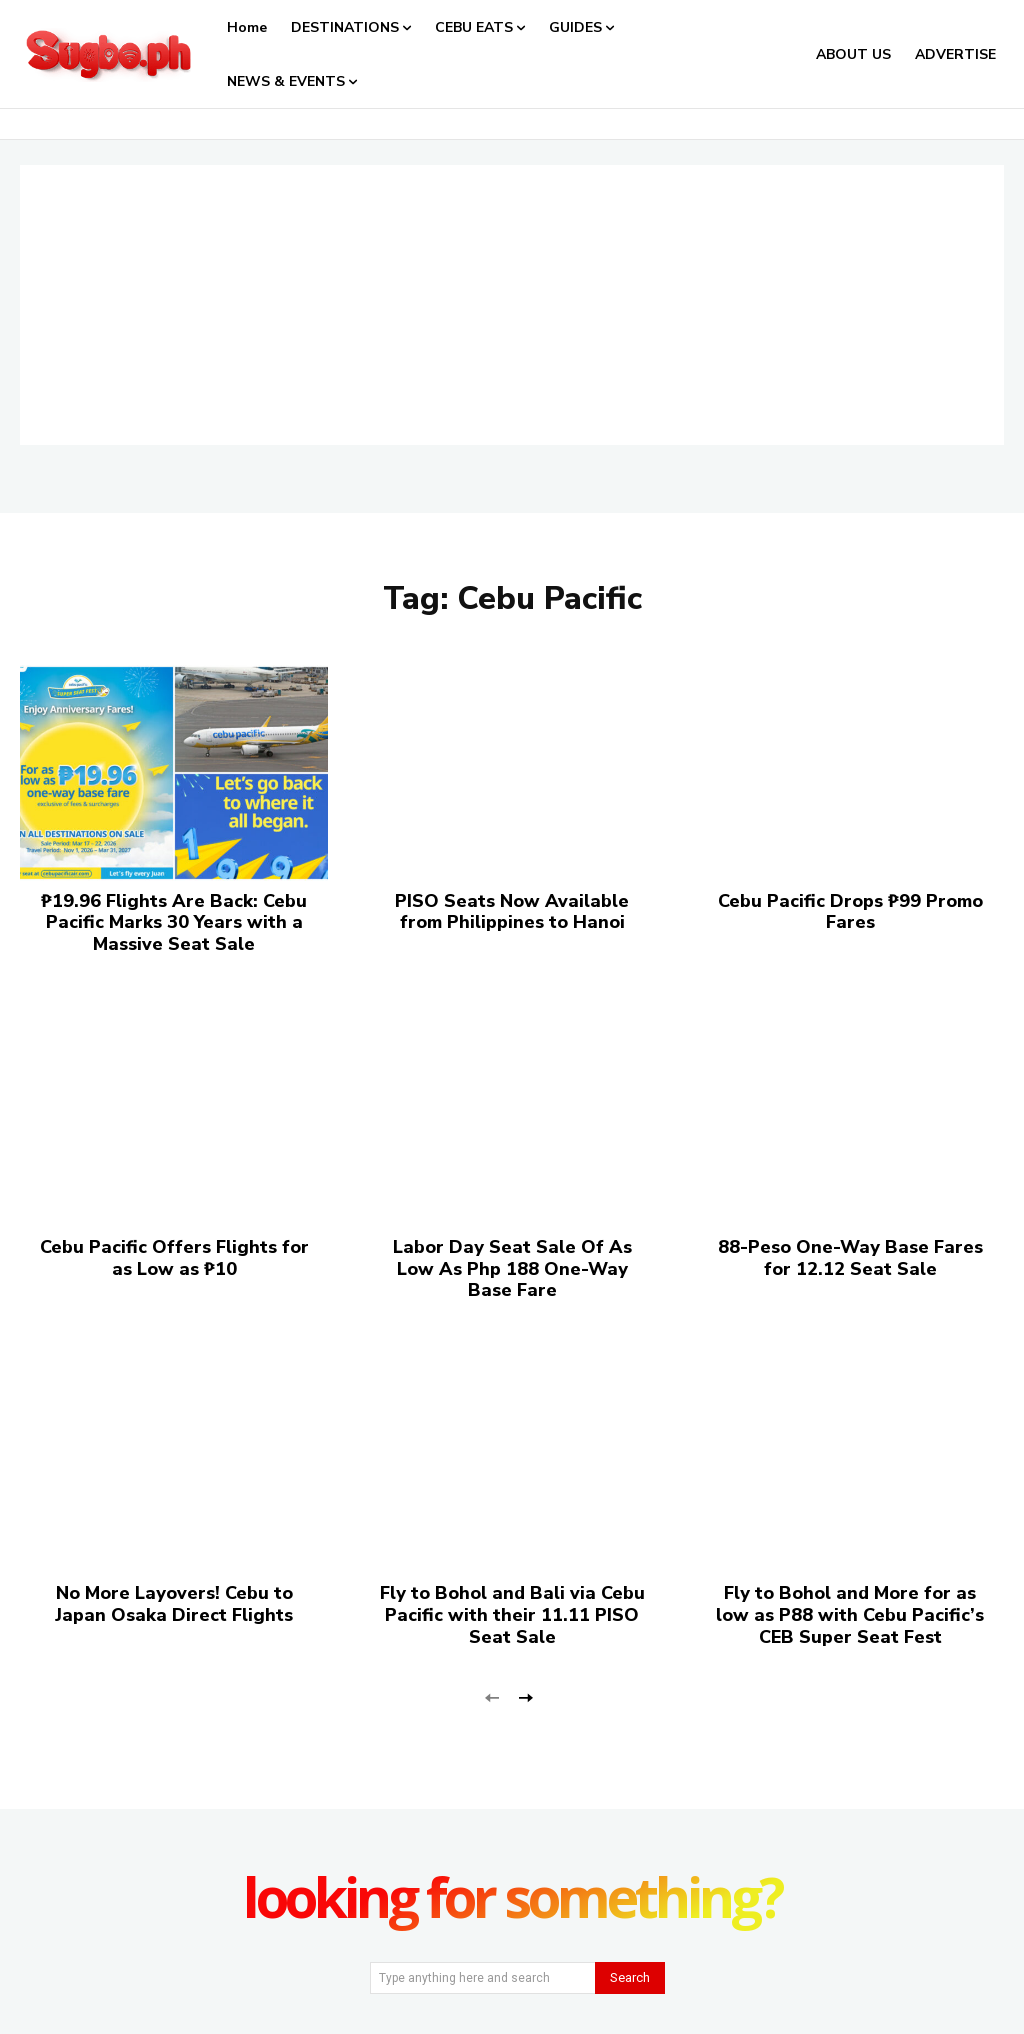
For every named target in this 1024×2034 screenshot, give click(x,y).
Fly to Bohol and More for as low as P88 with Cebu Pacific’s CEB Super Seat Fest (850, 1614)
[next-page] (524, 1696)
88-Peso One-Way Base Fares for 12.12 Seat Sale (850, 1258)
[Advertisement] (512, 305)
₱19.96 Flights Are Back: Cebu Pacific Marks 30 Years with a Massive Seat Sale (174, 922)
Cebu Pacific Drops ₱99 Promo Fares (850, 912)
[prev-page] (492, 1696)
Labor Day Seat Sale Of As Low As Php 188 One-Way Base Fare (512, 1268)
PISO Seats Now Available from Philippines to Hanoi (512, 912)
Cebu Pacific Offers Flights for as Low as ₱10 (174, 1258)
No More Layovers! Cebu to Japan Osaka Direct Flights (174, 1604)
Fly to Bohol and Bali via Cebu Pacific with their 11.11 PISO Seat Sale (512, 1614)
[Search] (630, 1978)
